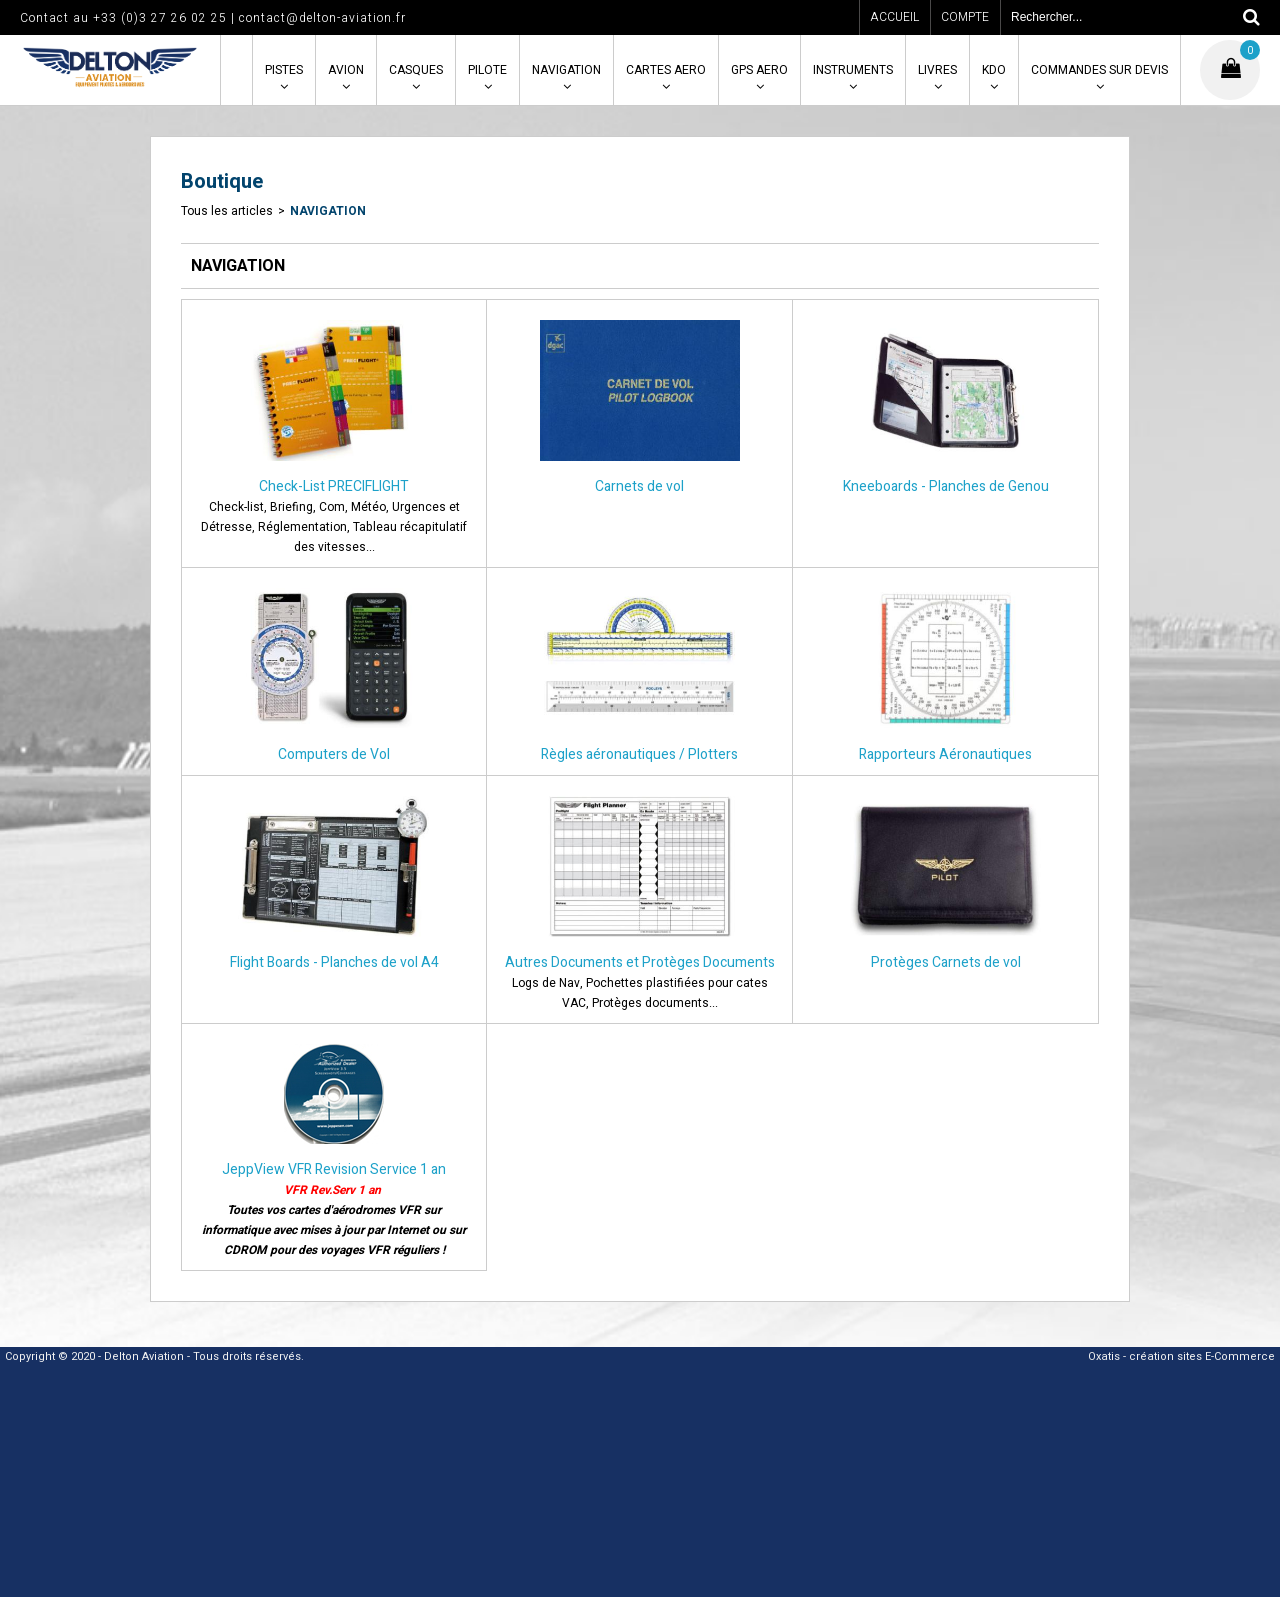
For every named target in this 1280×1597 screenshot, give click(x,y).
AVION (346, 70)
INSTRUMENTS (853, 70)
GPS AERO (759, 70)
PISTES (284, 70)
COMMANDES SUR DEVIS (1099, 70)
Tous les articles (227, 211)
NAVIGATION (566, 70)
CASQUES (416, 70)
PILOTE (487, 70)
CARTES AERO (666, 70)
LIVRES (937, 70)
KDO (994, 70)
